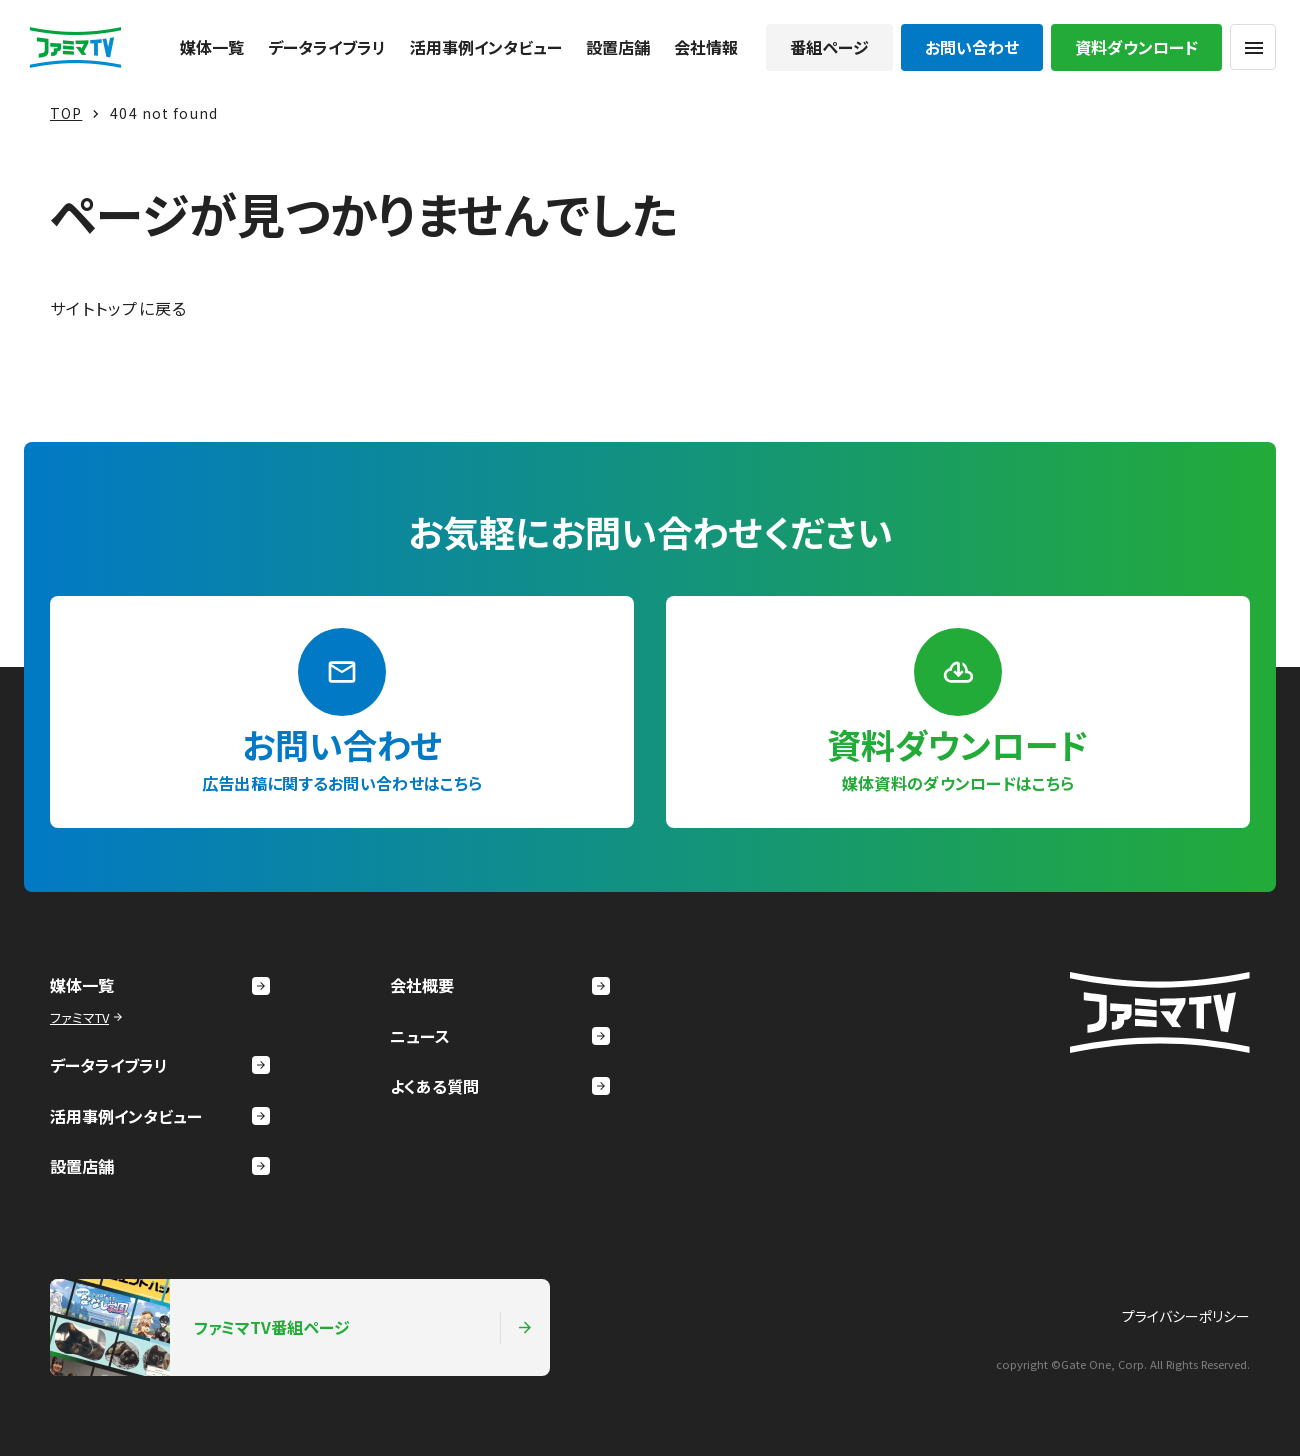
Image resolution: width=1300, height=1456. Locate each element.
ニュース (500, 1036)
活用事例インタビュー (486, 47)
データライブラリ (327, 47)
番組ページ (829, 47)
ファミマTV (88, 1017)
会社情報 (706, 47)
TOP (66, 113)
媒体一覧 (212, 47)
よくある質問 (500, 1086)
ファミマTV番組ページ (292, 1327)
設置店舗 (618, 47)
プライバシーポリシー (1186, 1316)
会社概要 (500, 985)
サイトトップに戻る (119, 308)
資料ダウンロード (1136, 47)
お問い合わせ (972, 47)
